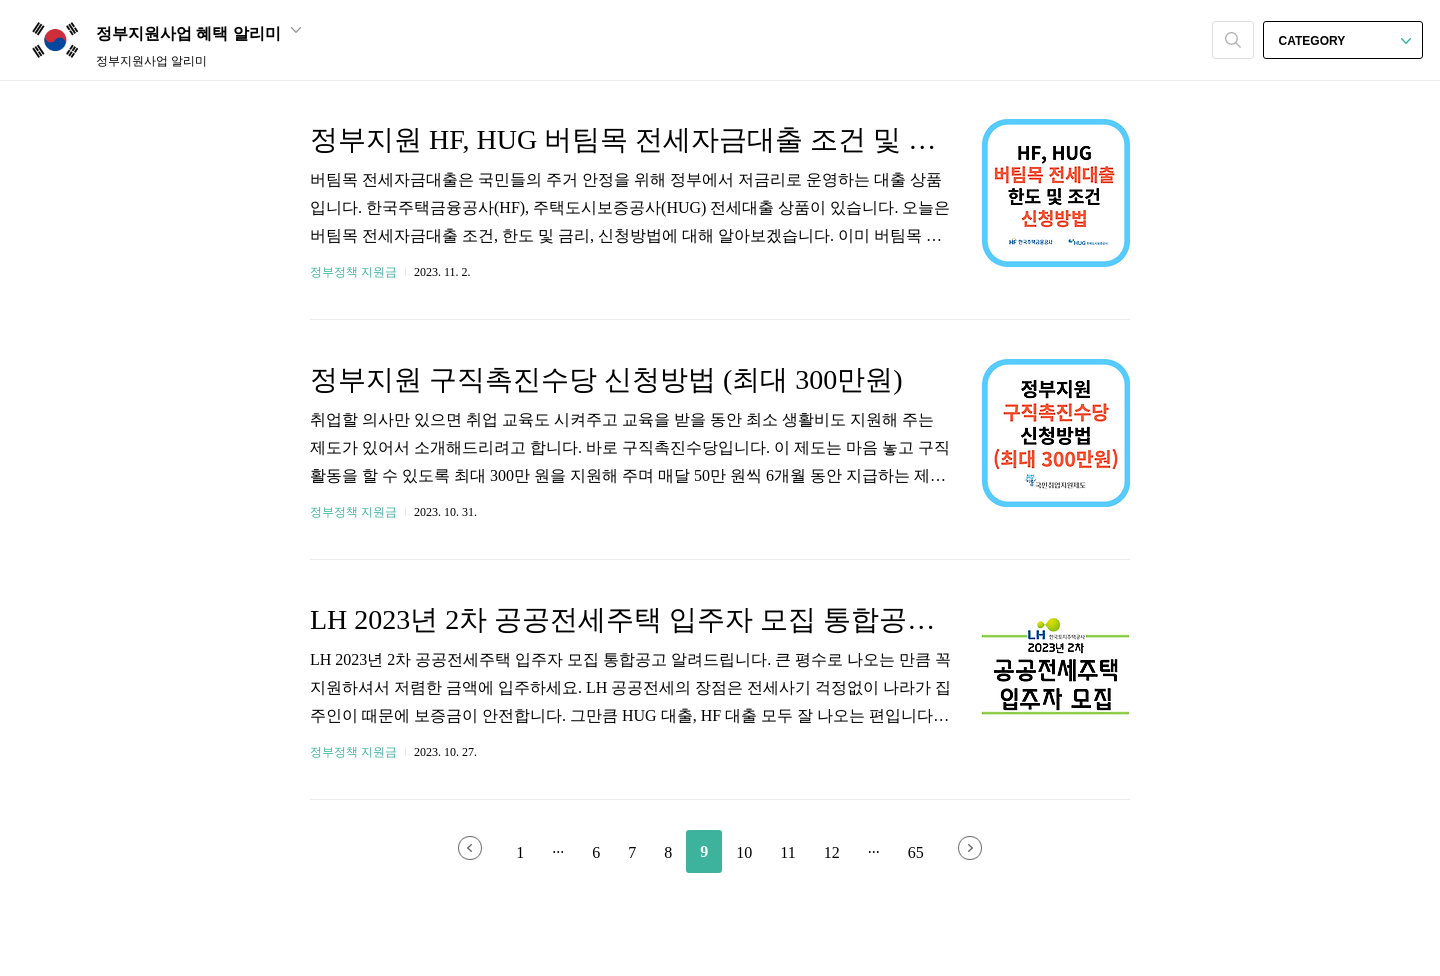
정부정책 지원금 (353, 272)
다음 (970, 848)
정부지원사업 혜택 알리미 (198, 33)
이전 (470, 848)
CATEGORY (1345, 41)
